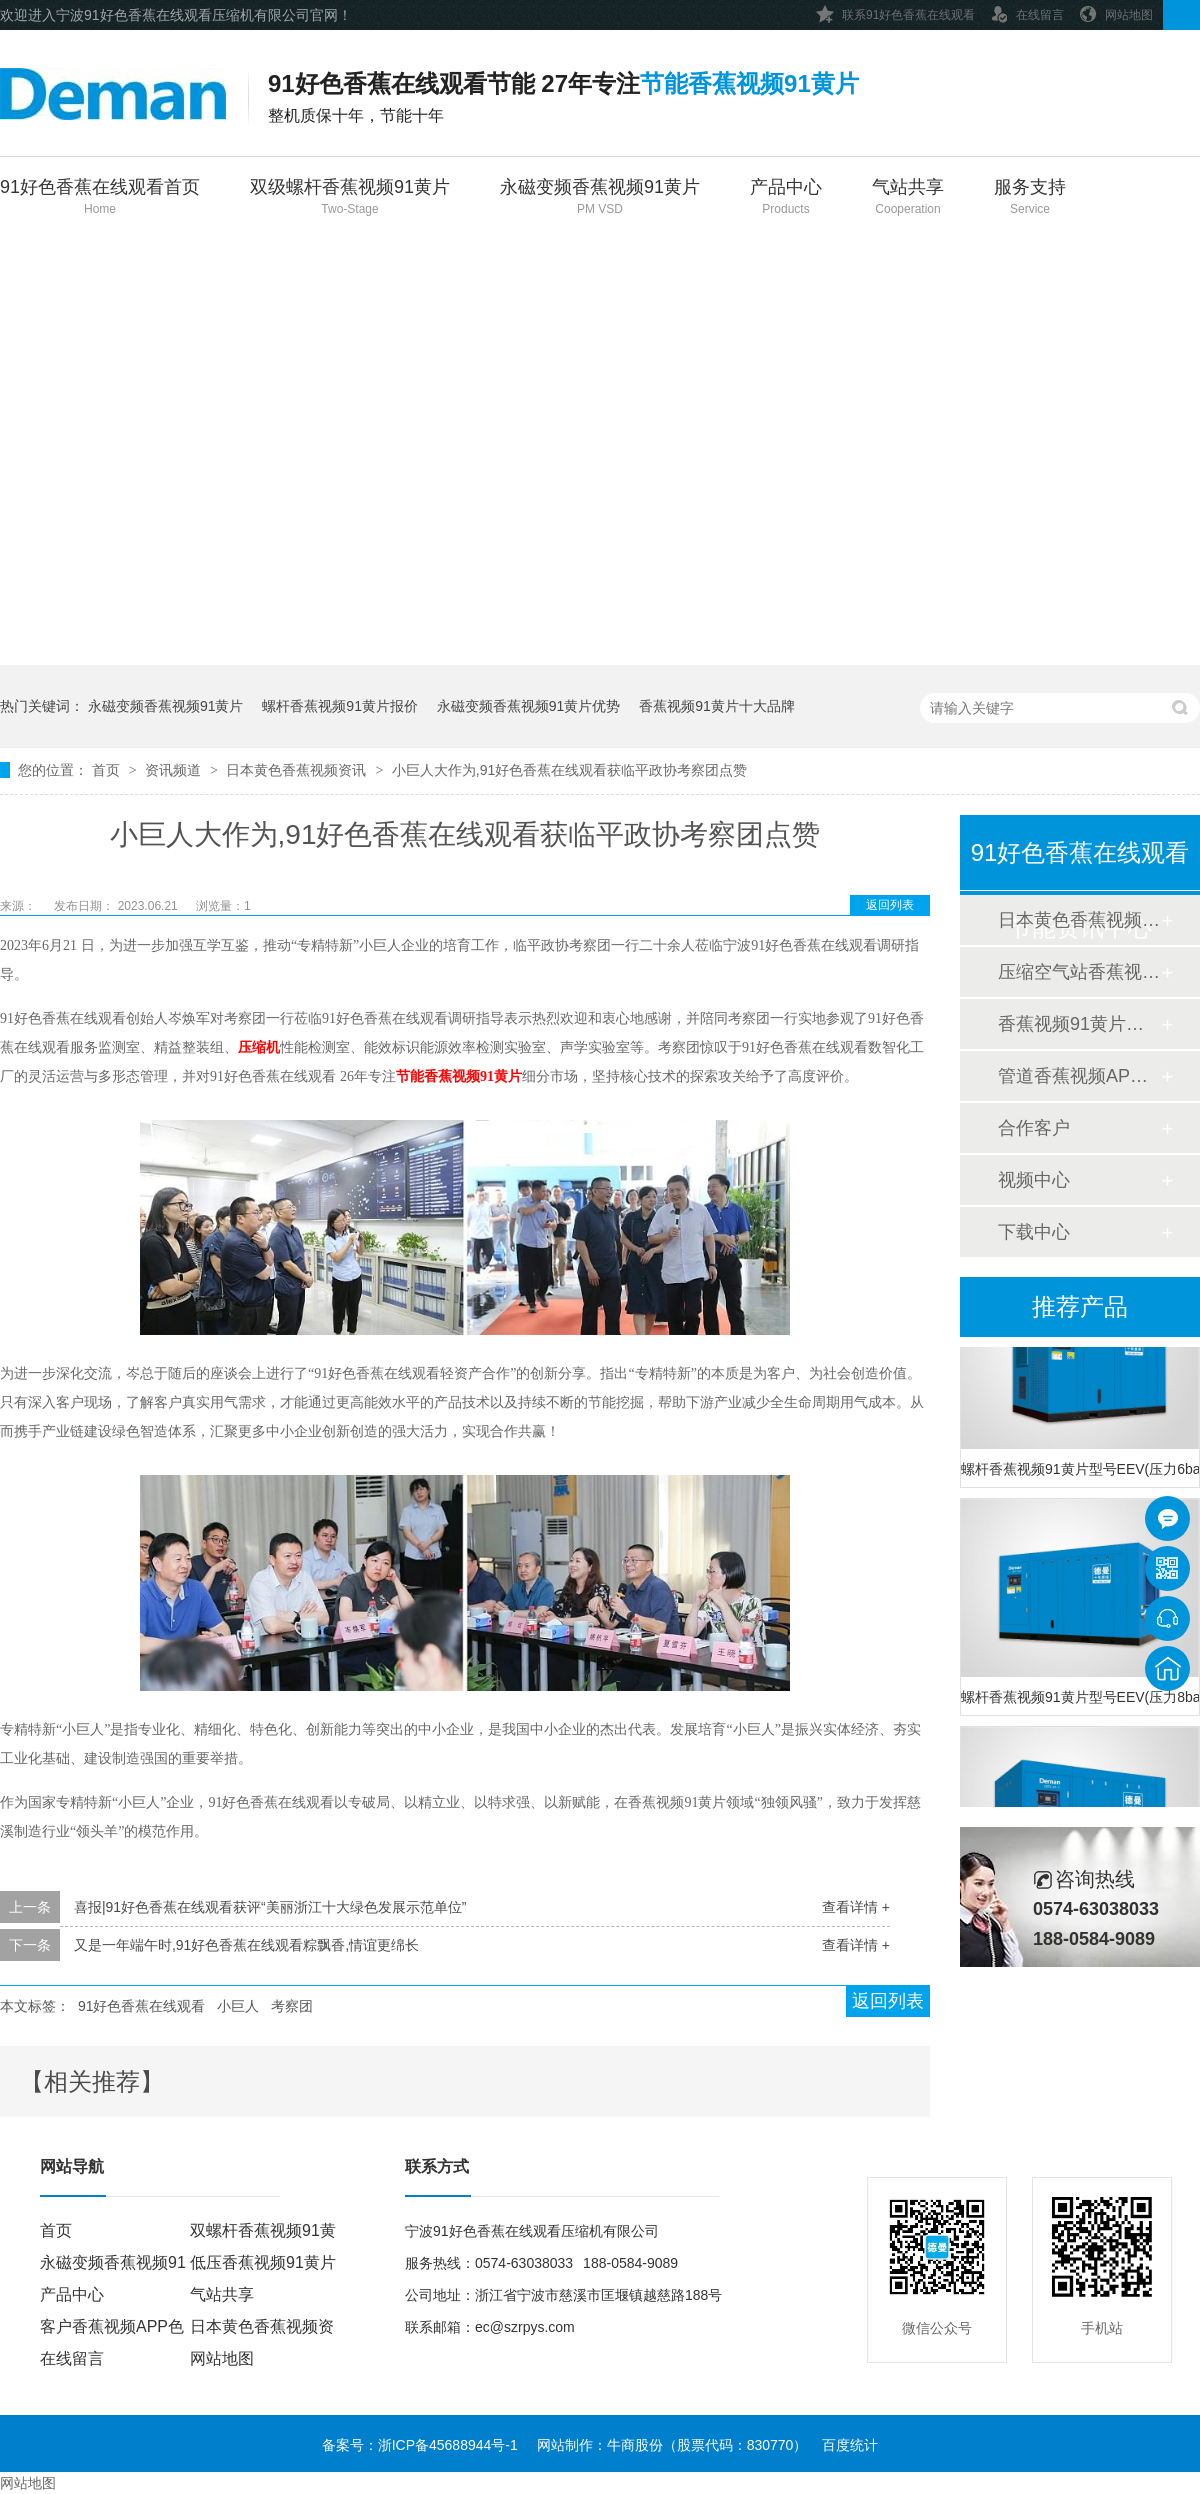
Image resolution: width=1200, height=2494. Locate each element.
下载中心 (1034, 1232)
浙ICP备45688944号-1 (448, 2445)
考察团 (292, 2006)
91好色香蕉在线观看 (142, 2006)
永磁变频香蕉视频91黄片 (600, 198)
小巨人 (238, 2006)
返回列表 (890, 905)
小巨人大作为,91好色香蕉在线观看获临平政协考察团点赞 (569, 770)
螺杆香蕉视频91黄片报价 (340, 706)
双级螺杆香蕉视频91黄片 (350, 198)
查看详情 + (856, 1907)
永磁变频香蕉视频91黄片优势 (529, 706)
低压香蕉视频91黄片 (263, 2262)
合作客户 (1034, 1128)
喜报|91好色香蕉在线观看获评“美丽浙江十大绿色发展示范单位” (270, 1907)
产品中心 (786, 198)
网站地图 (1116, 11)
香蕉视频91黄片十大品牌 (717, 706)
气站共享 (908, 198)
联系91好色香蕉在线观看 (895, 11)
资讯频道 (175, 770)
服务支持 (1030, 198)
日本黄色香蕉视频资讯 (298, 770)
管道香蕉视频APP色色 (1079, 1076)
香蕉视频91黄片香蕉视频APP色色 (1079, 1024)
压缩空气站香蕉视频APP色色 (1079, 972)
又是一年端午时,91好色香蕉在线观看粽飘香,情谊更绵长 (246, 1945)
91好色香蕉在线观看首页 (100, 198)
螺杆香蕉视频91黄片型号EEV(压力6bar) (1080, 1473)
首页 (108, 770)
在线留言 (1027, 11)
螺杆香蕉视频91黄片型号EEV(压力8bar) (1080, 1701)
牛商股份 (635, 2445)
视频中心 (1034, 1180)
